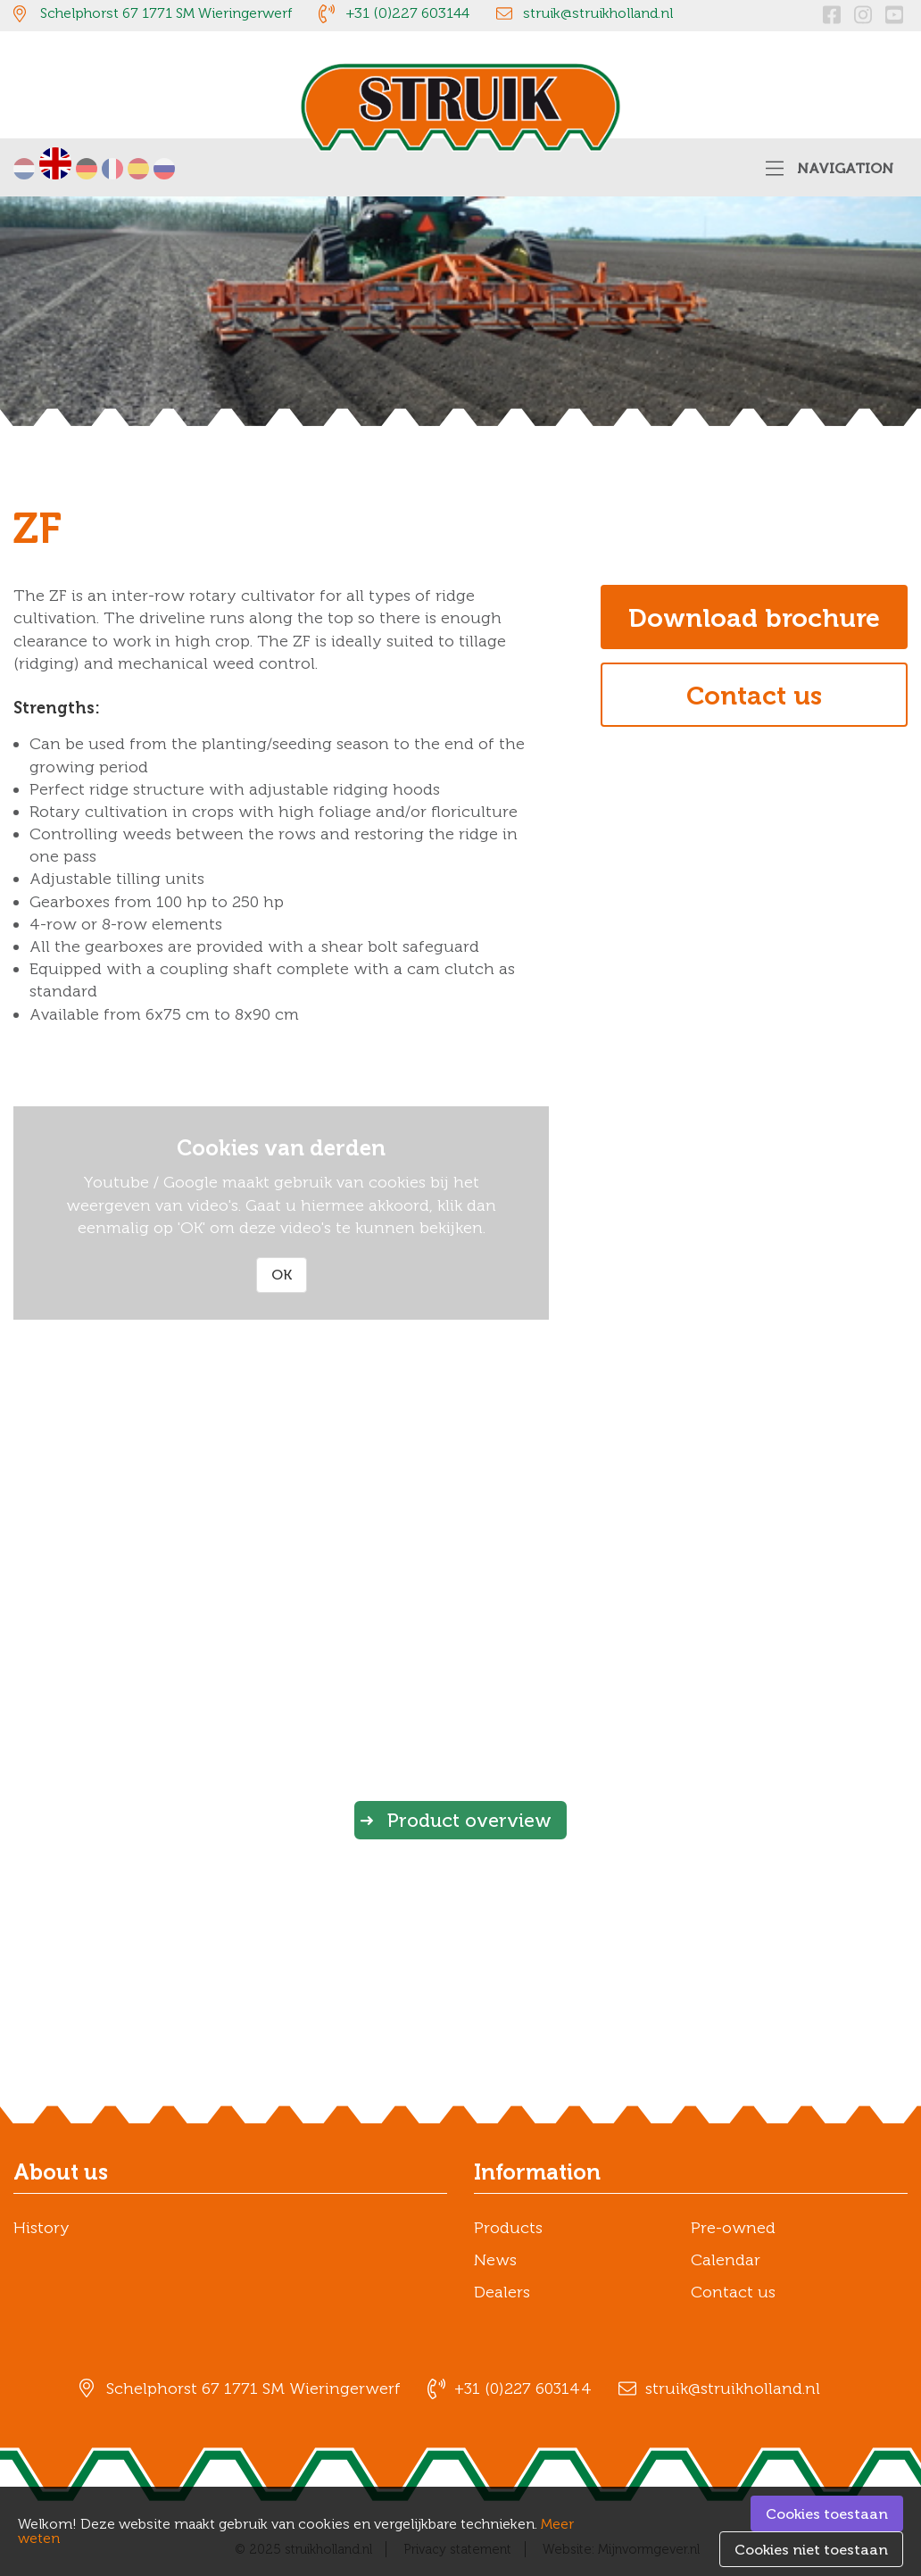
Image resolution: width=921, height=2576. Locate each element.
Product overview (469, 1820)
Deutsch (86, 168)
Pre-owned (733, 2228)
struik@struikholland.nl (598, 12)
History (41, 2228)
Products (508, 2228)
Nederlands (24, 168)
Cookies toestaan (827, 2513)
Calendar (725, 2260)
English (55, 163)
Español (138, 168)
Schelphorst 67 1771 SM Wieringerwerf (166, 12)
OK (281, 1274)
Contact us (754, 695)
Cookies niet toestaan (811, 2549)
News (495, 2260)
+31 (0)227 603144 (407, 12)
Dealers (502, 2292)
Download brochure (754, 618)
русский (164, 168)
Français (112, 168)
